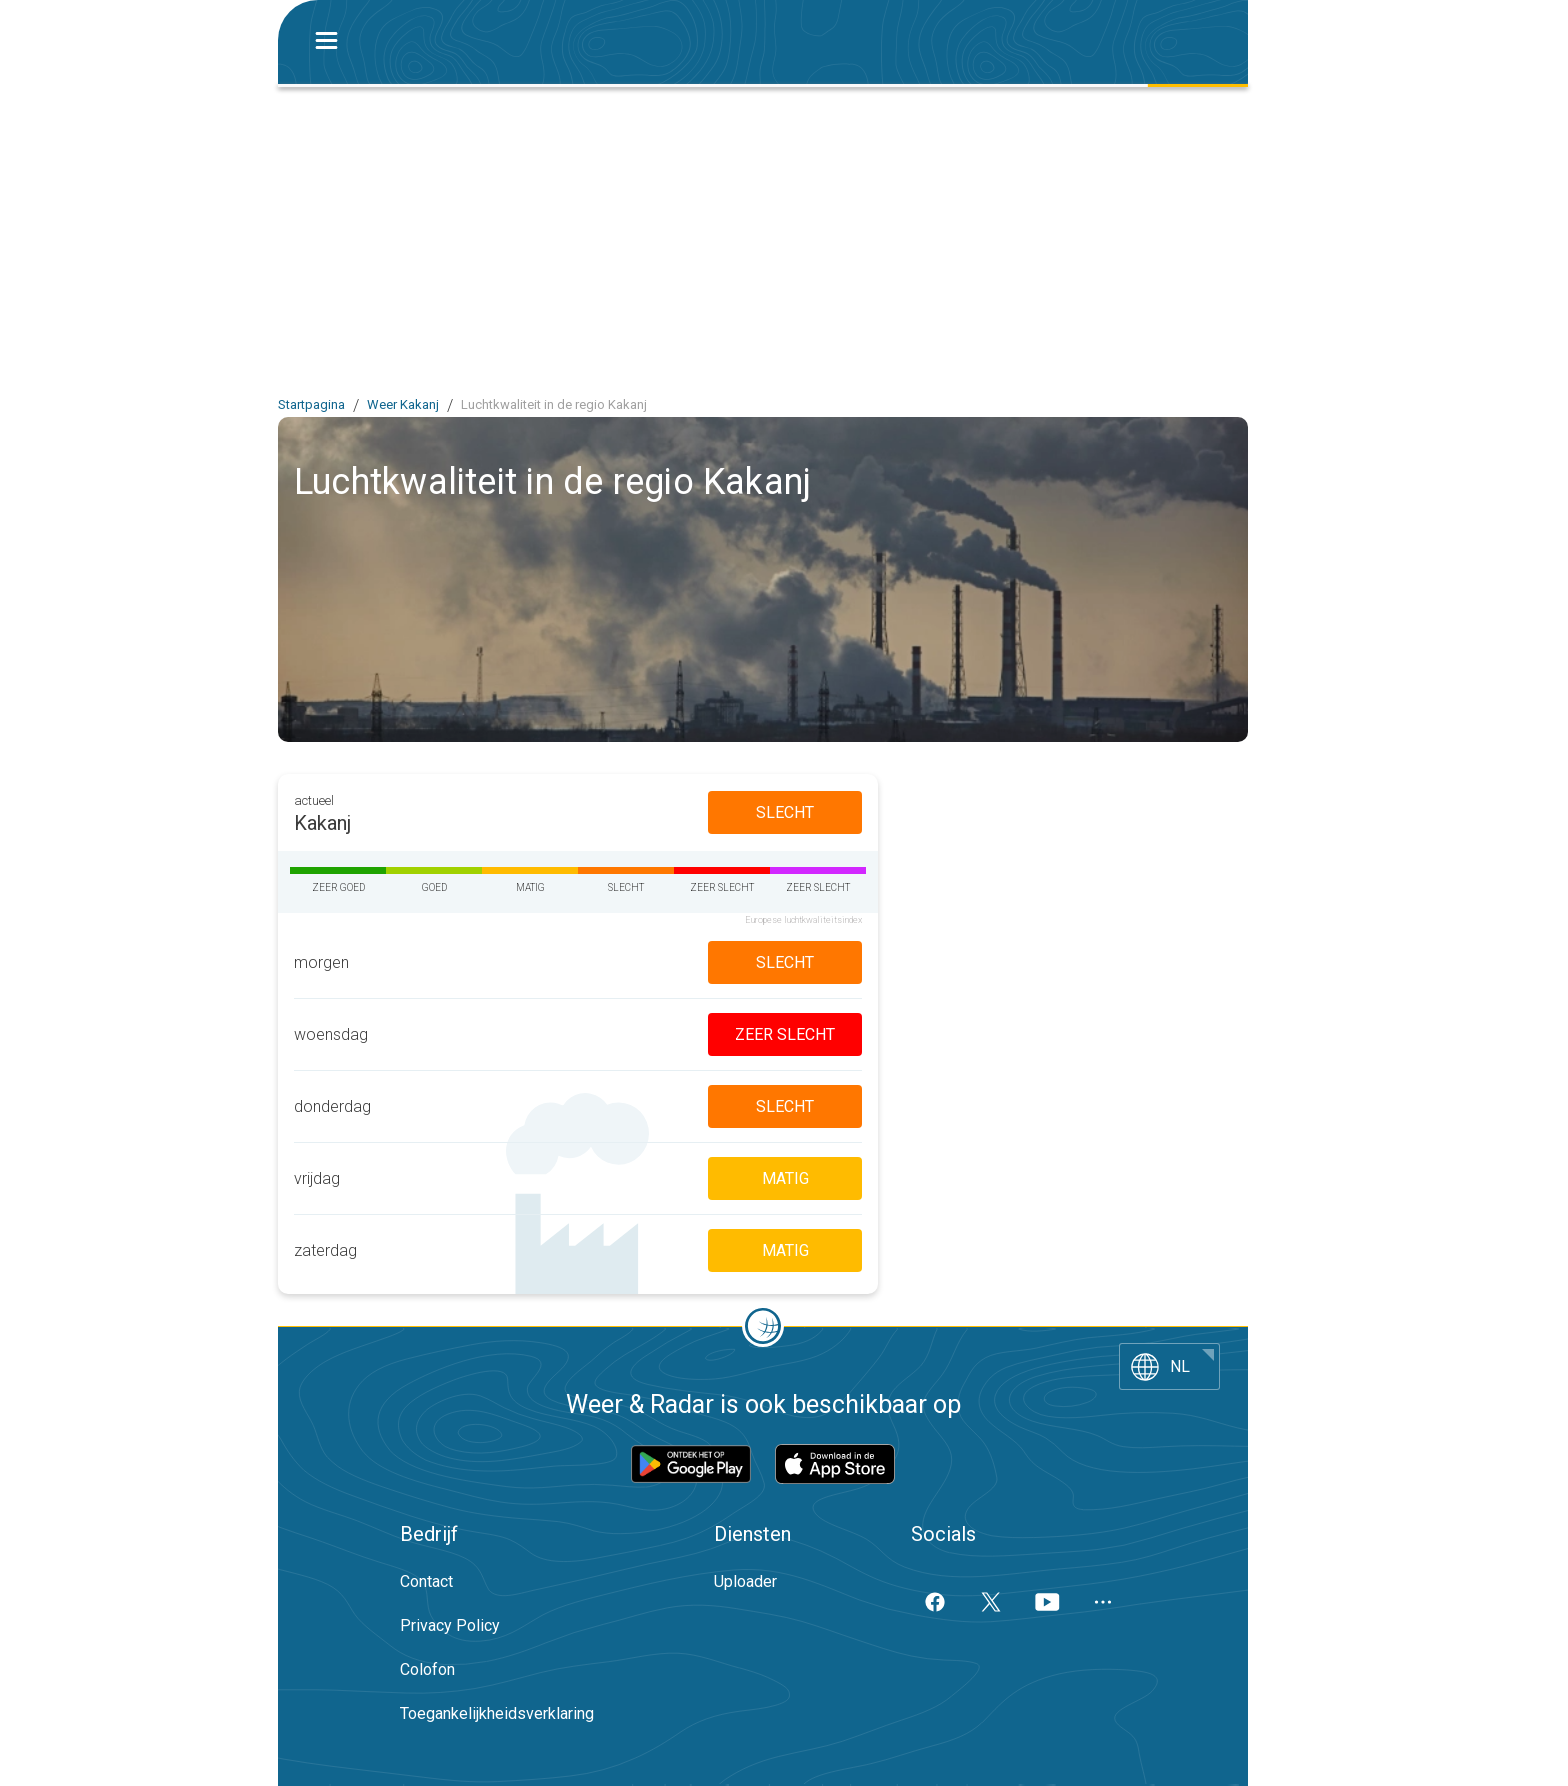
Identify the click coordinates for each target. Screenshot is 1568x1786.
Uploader (745, 1581)
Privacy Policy (450, 1625)
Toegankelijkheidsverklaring (497, 1713)
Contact (426, 1581)
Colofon (427, 1669)
